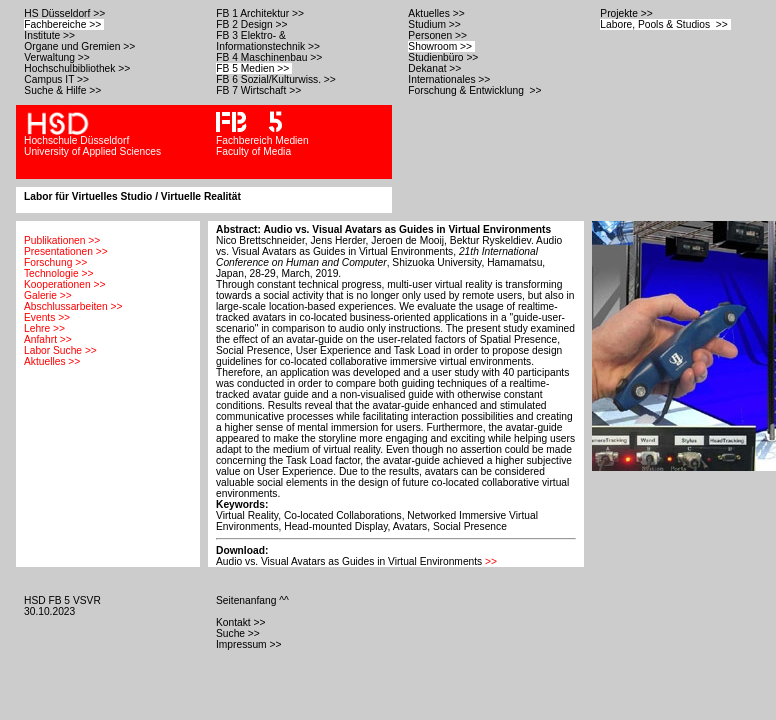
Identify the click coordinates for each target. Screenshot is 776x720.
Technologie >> (58, 273)
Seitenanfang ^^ (254, 600)
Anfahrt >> (48, 339)
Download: (242, 550)
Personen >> (438, 35)
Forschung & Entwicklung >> (476, 90)
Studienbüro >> (444, 57)
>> (491, 561)
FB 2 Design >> (253, 24)
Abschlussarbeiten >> (73, 306)
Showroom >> (441, 46)
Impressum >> (250, 644)
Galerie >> (48, 295)
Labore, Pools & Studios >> (665, 24)
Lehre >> (44, 328)
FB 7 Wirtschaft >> (260, 90)
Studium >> (435, 24)
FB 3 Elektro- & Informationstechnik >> (269, 41)
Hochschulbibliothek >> (78, 68)
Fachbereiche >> (64, 24)
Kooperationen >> (64, 284)
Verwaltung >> (58, 57)
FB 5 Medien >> (254, 68)
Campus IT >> (58, 79)
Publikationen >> (62, 240)
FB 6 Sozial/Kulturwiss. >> (277, 79)
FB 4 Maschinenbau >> (270, 57)
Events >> (47, 317)
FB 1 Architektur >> (261, 13)
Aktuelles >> (437, 13)
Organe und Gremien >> (81, 46)
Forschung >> (55, 262)
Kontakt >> (242, 622)
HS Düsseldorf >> (66, 13)
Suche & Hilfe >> (64, 90)
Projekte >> (627, 13)
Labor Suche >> (60, 350)
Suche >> (239, 633)
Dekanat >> (436, 68)
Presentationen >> (66, 251)
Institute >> (50, 35)
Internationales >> (450, 79)
